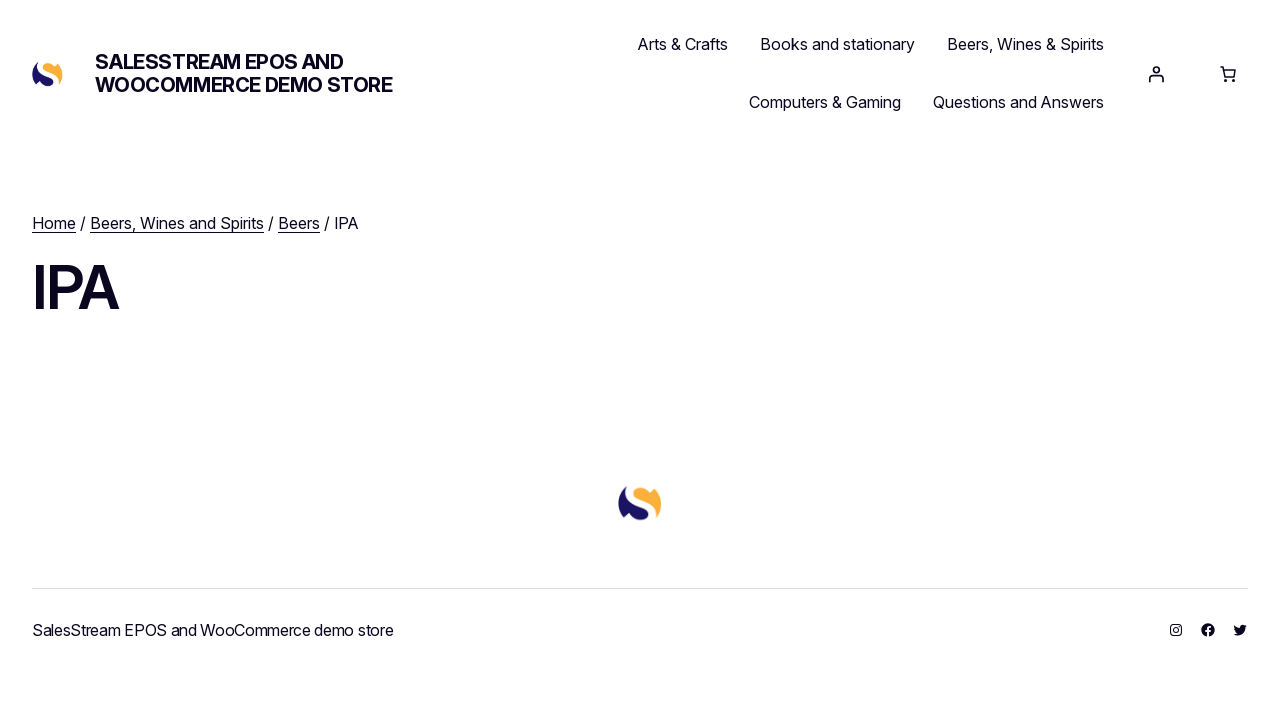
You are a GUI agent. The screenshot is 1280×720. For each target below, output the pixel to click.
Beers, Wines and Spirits (177, 223)
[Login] (1156, 74)
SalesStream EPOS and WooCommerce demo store (243, 73)
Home (54, 223)
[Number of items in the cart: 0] (1228, 74)
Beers (299, 223)
